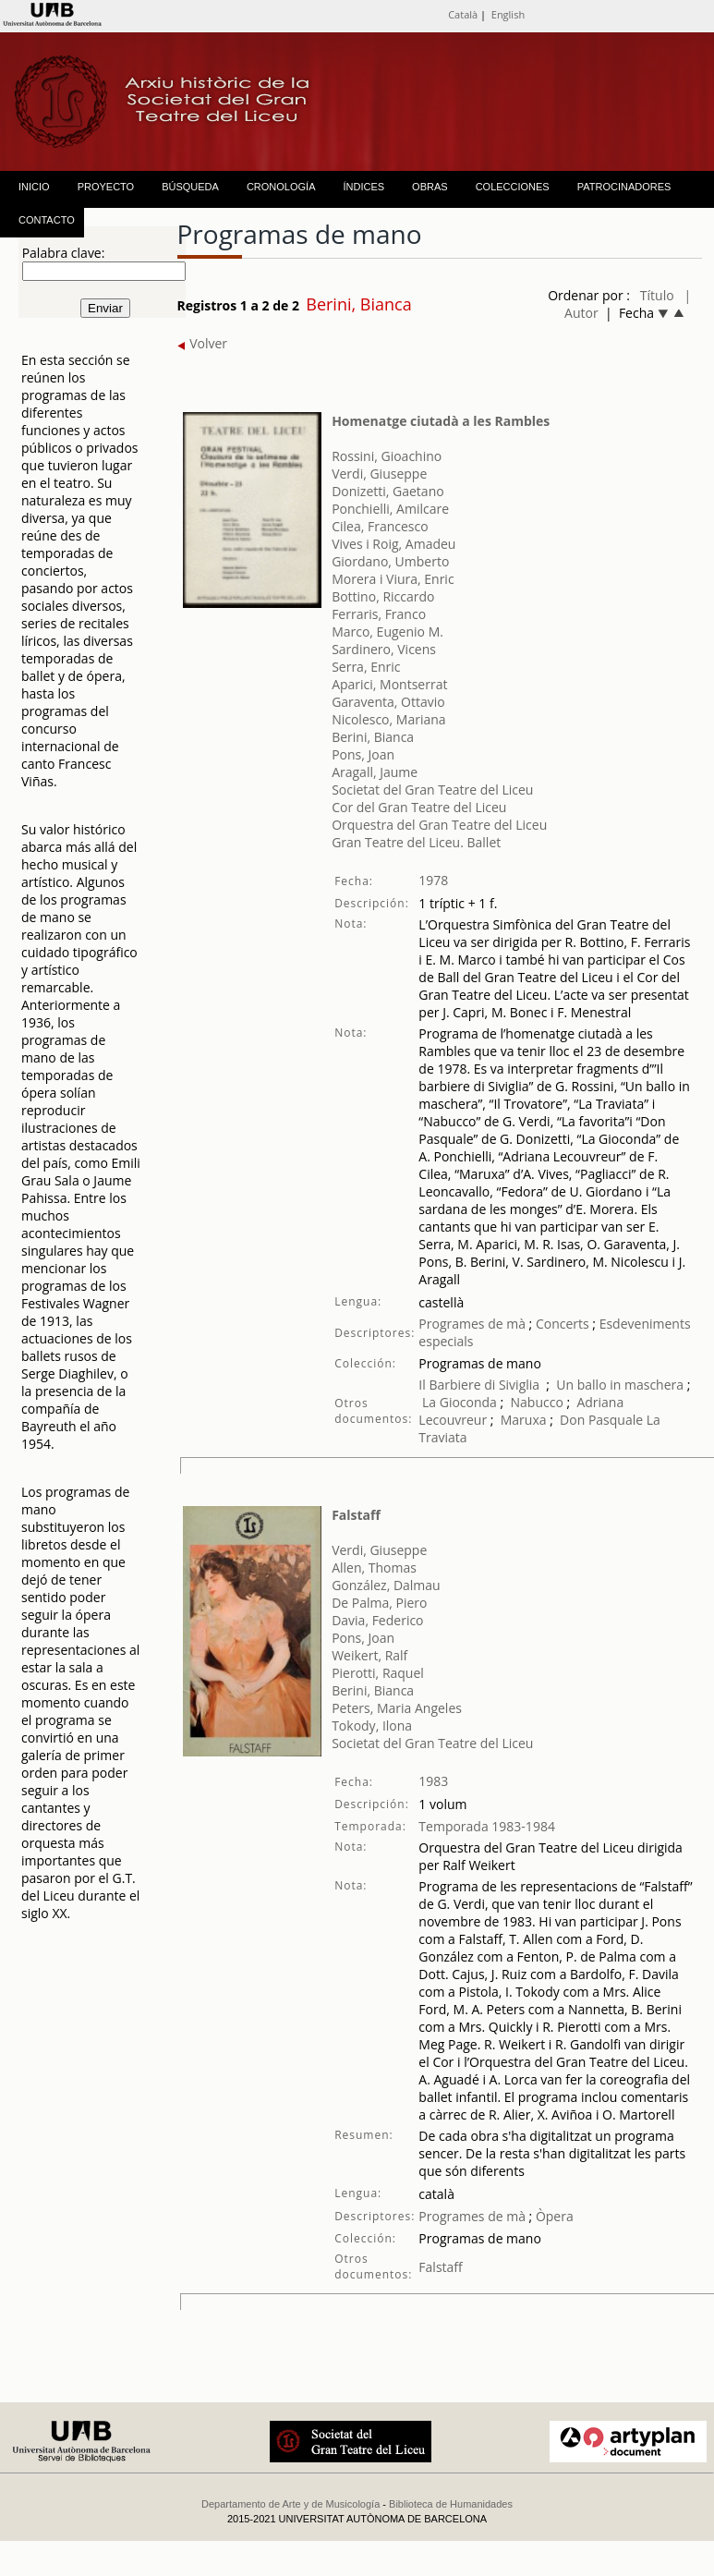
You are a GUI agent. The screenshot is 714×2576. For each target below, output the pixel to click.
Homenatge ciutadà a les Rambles (441, 421)
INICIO (34, 186)
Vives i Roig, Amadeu (393, 544)
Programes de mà (472, 1323)
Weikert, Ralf (369, 1655)
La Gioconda (459, 1402)
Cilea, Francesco (380, 526)
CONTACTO (46, 219)
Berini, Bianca (373, 737)
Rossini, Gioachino (387, 456)
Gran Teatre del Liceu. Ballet (416, 842)
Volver (202, 343)
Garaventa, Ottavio (388, 702)
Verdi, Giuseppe (379, 473)
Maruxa (524, 1419)
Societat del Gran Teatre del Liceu (432, 789)
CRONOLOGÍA (281, 186)
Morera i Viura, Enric (393, 579)
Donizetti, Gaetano (388, 491)
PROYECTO (106, 186)
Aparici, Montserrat (389, 684)
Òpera (552, 2216)
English (508, 14)
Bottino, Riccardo (383, 596)
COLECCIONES (513, 186)
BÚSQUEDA (190, 186)
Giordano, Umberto (390, 561)
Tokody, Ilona (372, 1725)
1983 (433, 1781)
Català (463, 14)
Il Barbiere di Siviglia (478, 1384)
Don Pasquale (601, 1419)
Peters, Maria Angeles (397, 1708)
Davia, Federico (377, 1620)
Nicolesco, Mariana (388, 719)
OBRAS (430, 186)
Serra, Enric (366, 666)
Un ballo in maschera (620, 1384)
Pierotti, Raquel (378, 1673)
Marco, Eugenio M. (387, 631)
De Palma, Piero (379, 1602)
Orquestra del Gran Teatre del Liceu (439, 824)
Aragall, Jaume (375, 772)
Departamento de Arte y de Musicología (290, 2503)
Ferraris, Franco (379, 614)
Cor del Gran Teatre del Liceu (419, 807)
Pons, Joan (363, 754)
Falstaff (356, 1515)
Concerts (560, 1323)
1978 (433, 880)
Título (657, 295)
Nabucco (537, 1402)
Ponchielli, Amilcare (390, 508)
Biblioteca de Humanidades (451, 2503)
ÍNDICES (363, 186)
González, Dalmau (386, 1585)
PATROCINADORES (624, 186)
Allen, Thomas (374, 1567)
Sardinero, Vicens (384, 649)
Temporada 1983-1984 (486, 1826)
